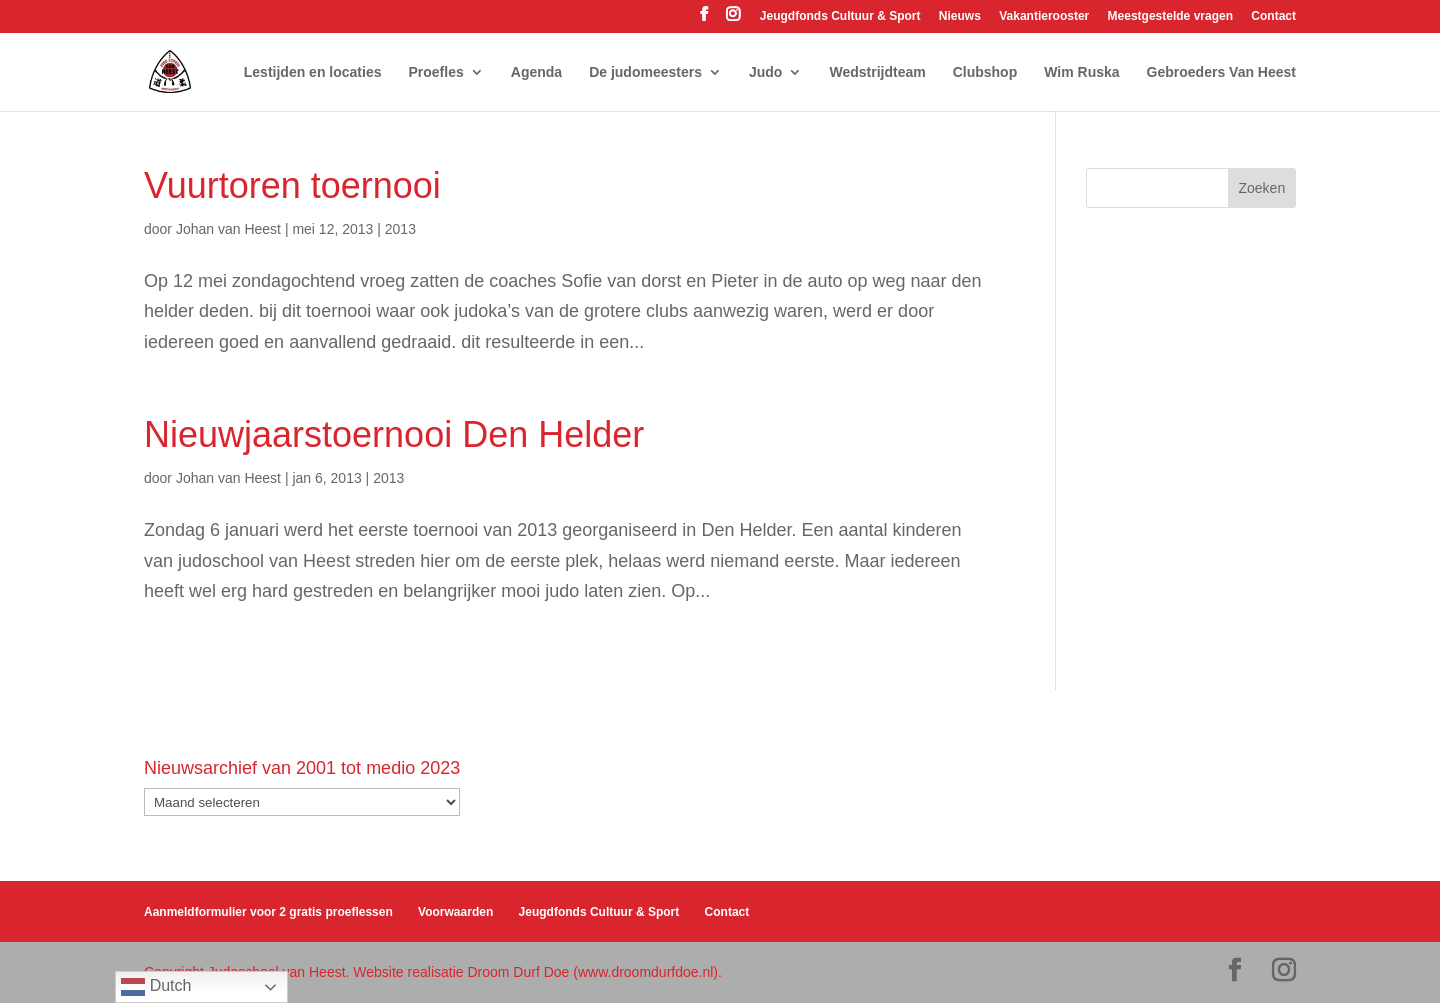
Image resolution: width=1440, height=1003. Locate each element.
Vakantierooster (1044, 16)
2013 (400, 229)
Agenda (536, 72)
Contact (1273, 16)
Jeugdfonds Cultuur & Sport (840, 16)
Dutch (156, 987)
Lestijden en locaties (313, 72)
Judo (765, 72)
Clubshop (985, 72)
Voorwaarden (455, 912)
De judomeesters (645, 72)
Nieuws (960, 16)
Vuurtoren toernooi (292, 185)
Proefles (436, 72)
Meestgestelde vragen (1170, 16)
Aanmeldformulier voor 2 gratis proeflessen (268, 912)
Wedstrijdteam (877, 72)
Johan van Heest (228, 229)
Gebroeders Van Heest (1221, 72)
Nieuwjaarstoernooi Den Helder (394, 434)
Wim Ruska (1081, 72)
